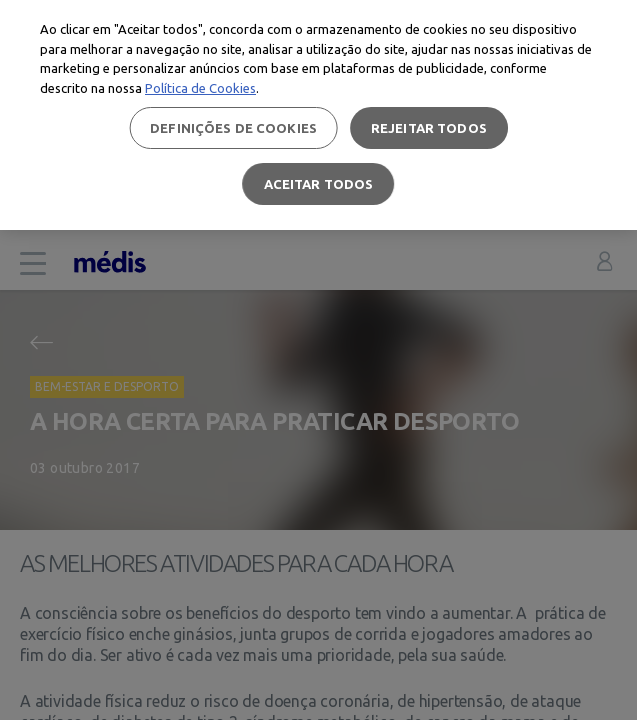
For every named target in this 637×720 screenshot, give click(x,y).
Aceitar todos (319, 184)
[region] (318, 115)
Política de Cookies (200, 88)
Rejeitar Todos (429, 128)
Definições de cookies (233, 128)
